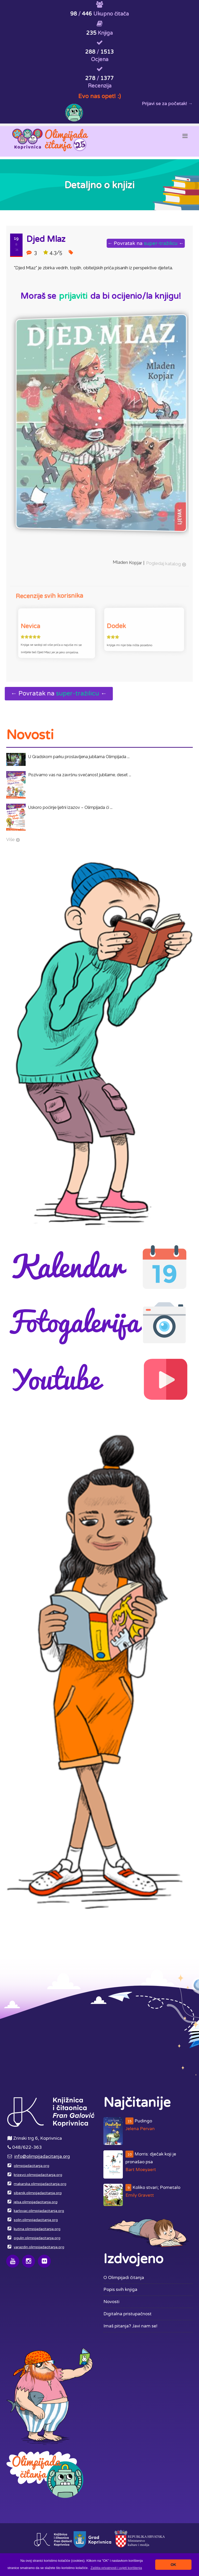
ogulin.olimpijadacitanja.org (37, 2238)
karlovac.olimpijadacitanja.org (39, 2211)
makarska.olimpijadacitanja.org (40, 2184)
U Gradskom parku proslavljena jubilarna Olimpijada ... (79, 756)
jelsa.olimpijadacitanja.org (36, 2202)
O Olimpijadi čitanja (123, 2277)
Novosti (111, 2301)
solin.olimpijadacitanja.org (36, 2220)
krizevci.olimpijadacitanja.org (38, 2175)
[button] (116, 2568)
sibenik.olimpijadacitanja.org (38, 2193)
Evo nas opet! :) (99, 96)
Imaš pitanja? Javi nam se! (130, 2326)
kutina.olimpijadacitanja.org (37, 2229)
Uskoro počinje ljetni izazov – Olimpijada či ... (70, 807)
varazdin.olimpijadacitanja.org (39, 2247)
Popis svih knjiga (120, 2289)
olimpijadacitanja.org (31, 2166)
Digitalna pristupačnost (127, 2314)
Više (10, 839)
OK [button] (173, 2565)
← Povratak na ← (147, 243)
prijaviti (73, 296)
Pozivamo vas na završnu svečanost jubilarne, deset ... (79, 774)
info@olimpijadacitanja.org (42, 2156)
